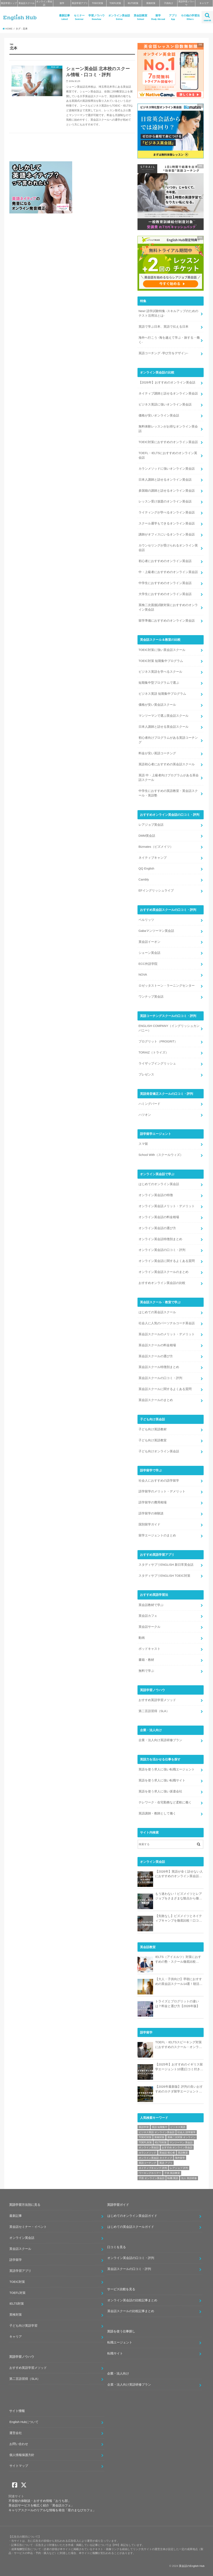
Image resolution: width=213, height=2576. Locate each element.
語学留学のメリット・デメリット (162, 1490)
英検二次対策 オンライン (181, 2136)
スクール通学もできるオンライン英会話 (167, 522)
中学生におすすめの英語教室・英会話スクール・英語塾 (168, 792)
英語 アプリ (165, 2162)
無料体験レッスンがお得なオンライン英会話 (168, 428)
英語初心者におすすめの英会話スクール (167, 763)
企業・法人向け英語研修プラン (160, 1739)
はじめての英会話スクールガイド (130, 2226)
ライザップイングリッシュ (157, 1062)
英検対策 (150, 3)
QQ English (146, 868)
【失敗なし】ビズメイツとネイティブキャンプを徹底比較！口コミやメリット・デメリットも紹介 (178, 1917)
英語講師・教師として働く (157, 1812)
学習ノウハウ (96, 17)
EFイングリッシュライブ (156, 890)
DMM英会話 (147, 835)
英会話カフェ (148, 1615)
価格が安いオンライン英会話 (159, 414)
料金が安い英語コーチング (157, 752)
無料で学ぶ (146, 1670)
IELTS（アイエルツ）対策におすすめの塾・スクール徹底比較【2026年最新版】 (178, 1958)
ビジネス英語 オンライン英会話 (156, 2131)
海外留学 (180, 2157)
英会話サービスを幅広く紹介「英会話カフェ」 (41, 2504)
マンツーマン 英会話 (181, 2141)
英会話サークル (149, 1626)
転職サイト (115, 2352)
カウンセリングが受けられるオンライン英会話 (168, 547)
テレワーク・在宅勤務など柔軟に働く (165, 1801)
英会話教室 (140, 17)
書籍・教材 (146, 1659)
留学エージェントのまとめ (157, 1534)
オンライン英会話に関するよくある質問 (167, 1260)
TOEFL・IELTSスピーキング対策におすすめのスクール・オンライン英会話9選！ (178, 2044)
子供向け (168, 3)
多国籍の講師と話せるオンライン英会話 (167, 489)
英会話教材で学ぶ (151, 1604)
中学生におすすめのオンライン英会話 (165, 582)
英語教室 (183, 2151)
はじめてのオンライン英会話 (159, 1183)
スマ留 (143, 1143)
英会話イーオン (149, 941)
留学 (62, 3)
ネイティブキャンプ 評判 (153, 2167)
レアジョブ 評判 (179, 2167)
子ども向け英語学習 (23, 2324)
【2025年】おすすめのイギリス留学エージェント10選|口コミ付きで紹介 (179, 2066)
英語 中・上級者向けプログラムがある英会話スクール (169, 777)
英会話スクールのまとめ (156, 1399)
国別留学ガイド (149, 1523)
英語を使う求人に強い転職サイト (162, 1779)
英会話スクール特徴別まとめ (159, 1366)
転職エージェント (119, 2341)
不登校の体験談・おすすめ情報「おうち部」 (40, 2500)
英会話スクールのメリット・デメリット (167, 1333)
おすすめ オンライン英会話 (177, 2146)
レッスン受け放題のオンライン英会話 (165, 500)
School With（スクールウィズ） (161, 1154)
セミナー (79, 17)
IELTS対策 (133, 3)
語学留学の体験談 (151, 1512)
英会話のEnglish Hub (191, 2565)
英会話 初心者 (167, 2151)
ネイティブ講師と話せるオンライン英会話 (168, 392)
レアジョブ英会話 (151, 824)
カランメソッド (147, 2151)
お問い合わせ (18, 2443)
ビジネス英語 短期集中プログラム (162, 693)
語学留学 (15, 2259)
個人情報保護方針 (21, 2454)
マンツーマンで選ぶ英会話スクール (163, 715)
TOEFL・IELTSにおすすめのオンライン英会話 (168, 454)
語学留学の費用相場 (153, 1501)
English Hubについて (23, 2421)
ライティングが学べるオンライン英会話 (167, 511)
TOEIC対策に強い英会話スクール (162, 649)
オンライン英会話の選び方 (157, 1227)
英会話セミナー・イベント (28, 2226)
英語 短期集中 (159, 2126)
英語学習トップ (9, 3)
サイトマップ (18, 2465)
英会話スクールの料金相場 (157, 1344)
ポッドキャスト (149, 1648)
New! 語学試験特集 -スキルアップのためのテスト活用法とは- (168, 313)
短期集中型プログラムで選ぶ (159, 682)
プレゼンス (146, 1073)
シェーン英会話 (149, 952)
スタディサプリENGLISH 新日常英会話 (166, 1563)
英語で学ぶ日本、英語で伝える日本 (163, 326)
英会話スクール (27, 3)
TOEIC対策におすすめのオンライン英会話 (168, 441)
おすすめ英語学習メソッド (157, 1699)
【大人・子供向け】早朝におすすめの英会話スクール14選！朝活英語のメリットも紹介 (178, 1980)
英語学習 (144, 2126)
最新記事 (64, 17)
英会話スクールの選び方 (156, 1355)
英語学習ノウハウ (186, 3)
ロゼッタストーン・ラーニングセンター (167, 985)
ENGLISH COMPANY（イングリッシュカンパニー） (169, 1027)
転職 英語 (172, 2177)
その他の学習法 (190, 17)
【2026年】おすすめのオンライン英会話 (167, 381)
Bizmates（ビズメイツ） (156, 846)
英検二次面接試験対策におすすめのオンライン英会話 (168, 606)
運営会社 (15, 2432)
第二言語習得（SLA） (154, 1710)
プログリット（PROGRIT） (158, 1040)
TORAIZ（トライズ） (153, 1051)
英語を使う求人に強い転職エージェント (167, 1768)
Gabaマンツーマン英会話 (156, 930)
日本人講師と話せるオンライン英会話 (165, 478)
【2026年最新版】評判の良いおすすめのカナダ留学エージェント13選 (179, 2088)
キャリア (204, 3)
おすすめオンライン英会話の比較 (162, 1282)
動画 (142, 1637)
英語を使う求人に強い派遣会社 (160, 1790)
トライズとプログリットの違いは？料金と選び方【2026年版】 (177, 2003)
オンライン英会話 (44, 3)
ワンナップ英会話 (151, 996)
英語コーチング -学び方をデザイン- (163, 352)
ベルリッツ (146, 919)
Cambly (144, 879)
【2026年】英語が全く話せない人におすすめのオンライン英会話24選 (179, 1873)
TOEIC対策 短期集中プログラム (161, 660)
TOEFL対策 (115, 3)
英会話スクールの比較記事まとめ (130, 2310)
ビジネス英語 (177, 2126)
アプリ (173, 17)
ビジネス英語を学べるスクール (160, 671)
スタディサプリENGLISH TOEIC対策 (164, 1574)
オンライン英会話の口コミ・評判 (162, 1249)
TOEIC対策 (97, 3)
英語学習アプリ (80, 3)
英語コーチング (147, 2162)
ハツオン (145, 1114)
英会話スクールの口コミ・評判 (160, 1377)
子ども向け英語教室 (153, 1439)
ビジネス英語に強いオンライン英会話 (165, 403)
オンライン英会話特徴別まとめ (160, 1238)
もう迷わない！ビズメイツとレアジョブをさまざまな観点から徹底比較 (178, 1895)
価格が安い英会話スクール (157, 704)
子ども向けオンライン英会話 (159, 1450)
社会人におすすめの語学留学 (159, 1479)
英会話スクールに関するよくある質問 (165, 1388)
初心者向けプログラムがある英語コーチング (168, 739)
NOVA (143, 974)
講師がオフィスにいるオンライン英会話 (167, 533)
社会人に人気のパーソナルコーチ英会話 (167, 1322)
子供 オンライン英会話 (151, 2177)
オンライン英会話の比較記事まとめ (132, 2299)
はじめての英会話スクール (157, 1311)
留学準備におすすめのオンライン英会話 (167, 619)
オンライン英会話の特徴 (156, 1194)
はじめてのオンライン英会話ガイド (132, 2215)
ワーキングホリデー (150, 2172)
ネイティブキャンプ (153, 857)
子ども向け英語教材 (153, 1428)
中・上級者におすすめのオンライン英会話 (168, 571)
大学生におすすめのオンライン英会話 (165, 593)
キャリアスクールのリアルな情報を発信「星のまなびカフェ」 (52, 2509)
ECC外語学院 (148, 963)
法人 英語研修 (189, 2177)
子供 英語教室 (172, 2172)
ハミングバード (149, 1103)
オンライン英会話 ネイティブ (155, 2157)
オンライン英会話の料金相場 (159, 1216)
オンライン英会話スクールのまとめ (163, 1271)
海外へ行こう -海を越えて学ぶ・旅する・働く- (169, 339)
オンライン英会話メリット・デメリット (167, 1205)
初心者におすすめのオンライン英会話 (165, 560)
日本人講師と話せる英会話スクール (163, 726)
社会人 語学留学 (186, 2131)
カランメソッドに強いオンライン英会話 (167, 467)
